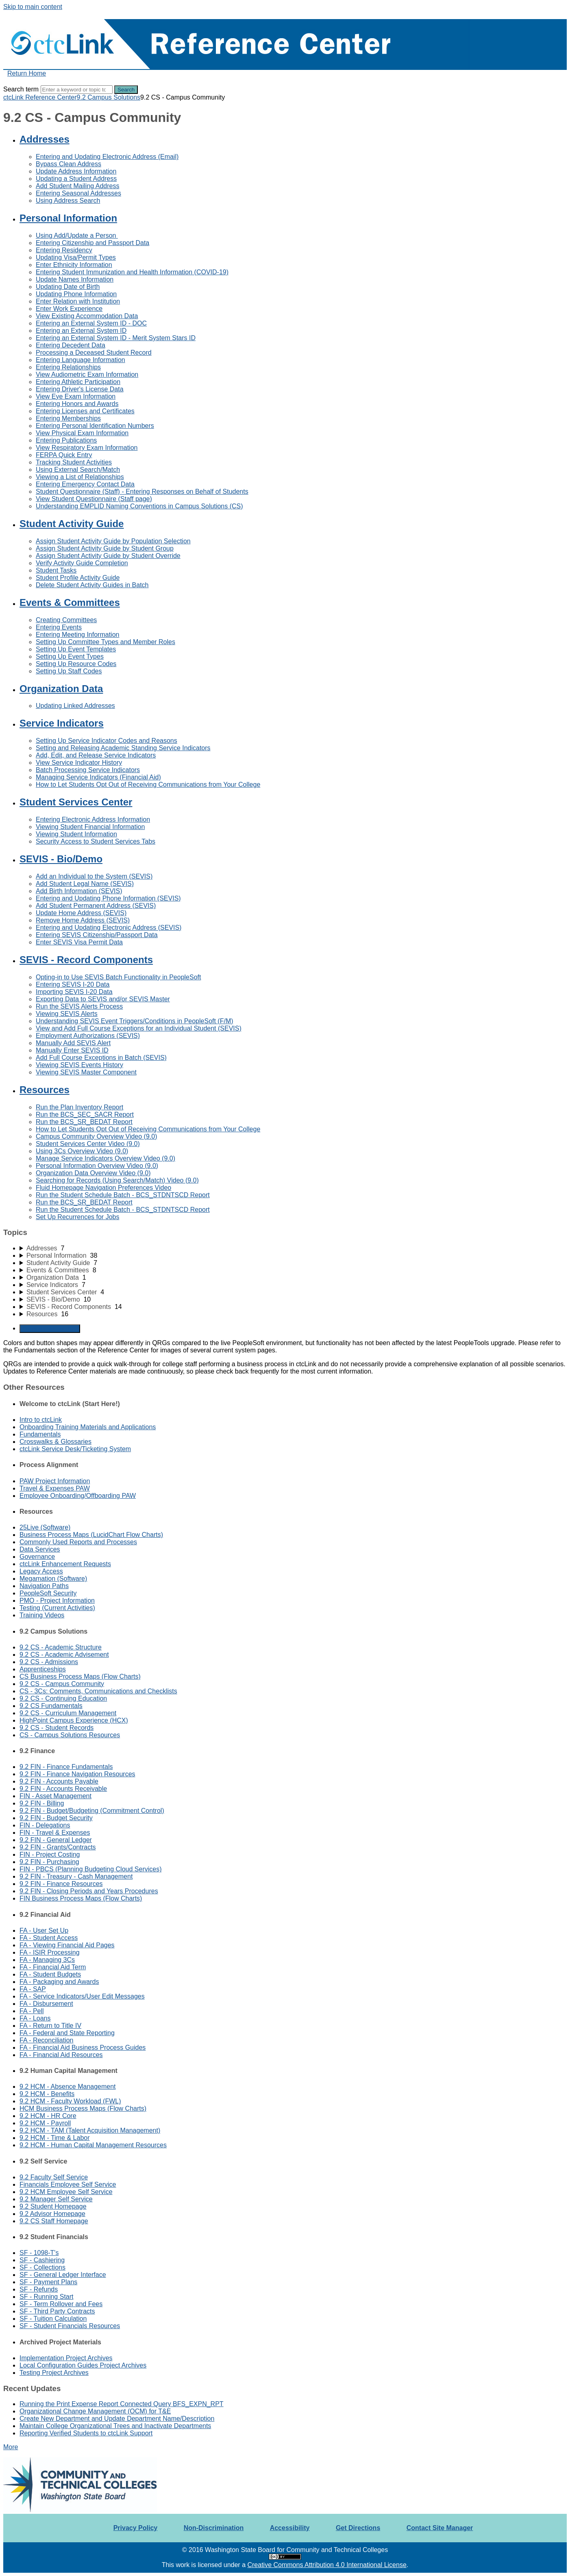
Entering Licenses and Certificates (85, 411)
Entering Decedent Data (70, 345)
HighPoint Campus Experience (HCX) (74, 1720)
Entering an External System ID (81, 330)
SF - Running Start (47, 2296)
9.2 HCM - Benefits (47, 2093)
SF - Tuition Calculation (53, 2318)
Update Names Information (74, 279)
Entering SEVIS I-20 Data (72, 984)
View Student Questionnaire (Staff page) (94, 498)
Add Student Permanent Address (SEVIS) (96, 905)
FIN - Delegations (45, 1825)
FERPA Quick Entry (64, 454)
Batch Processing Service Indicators (88, 769)
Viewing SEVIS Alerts (67, 1013)
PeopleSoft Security (48, 1593)
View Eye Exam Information (75, 396)
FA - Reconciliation (47, 2040)
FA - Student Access (49, 1937)
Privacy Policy (135, 2527)
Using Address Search (68, 200)
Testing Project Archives (54, 2372)
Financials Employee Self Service (68, 2184)
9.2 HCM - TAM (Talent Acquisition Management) (90, 2130)
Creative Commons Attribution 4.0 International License (326, 2564)
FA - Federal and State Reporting (67, 2032)
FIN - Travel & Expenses (55, 1832)
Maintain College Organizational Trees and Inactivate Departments (115, 2425)
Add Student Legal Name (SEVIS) (85, 883)
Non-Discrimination (214, 2527)
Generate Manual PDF (50, 1329)
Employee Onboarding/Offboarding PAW (78, 1495)
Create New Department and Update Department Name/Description (117, 2418)
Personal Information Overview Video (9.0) (97, 1165)
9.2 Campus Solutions (109, 97)
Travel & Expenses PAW (55, 1488)
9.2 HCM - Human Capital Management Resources (93, 2145)
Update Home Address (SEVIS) (81, 912)
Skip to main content (32, 6)
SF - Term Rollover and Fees (61, 2303)
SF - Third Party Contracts (57, 2311)
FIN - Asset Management (55, 1796)
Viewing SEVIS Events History (79, 1064)
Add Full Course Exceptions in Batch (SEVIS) (101, 1057)
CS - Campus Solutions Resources (70, 1735)
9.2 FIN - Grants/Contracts (58, 1847)
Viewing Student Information (76, 834)
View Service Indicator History (79, 762)
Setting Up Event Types (70, 656)
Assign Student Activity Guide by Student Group (105, 548)
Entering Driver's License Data (80, 389)
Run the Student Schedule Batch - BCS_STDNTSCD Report (123, 1194)
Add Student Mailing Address (77, 185)
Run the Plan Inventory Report (79, 1107)
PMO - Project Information (57, 1600)
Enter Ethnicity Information (74, 264)
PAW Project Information (55, 1481)
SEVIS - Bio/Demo (61, 858)
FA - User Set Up (44, 1930)
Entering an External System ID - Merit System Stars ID (116, 337)
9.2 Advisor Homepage (52, 2213)
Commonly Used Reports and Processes (78, 1542)
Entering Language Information (80, 359)
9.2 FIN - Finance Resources (61, 1883)
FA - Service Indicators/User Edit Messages (82, 1996)
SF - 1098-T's (39, 2252)
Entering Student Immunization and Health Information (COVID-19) (132, 272)
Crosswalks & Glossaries (55, 1441)
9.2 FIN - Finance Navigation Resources (77, 1774)
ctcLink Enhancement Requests (65, 1563)
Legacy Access (41, 1571)
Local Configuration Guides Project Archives (83, 2365)
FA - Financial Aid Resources (61, 2054)
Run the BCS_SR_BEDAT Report (84, 1121)
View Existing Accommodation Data (87, 316)
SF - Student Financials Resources (70, 2325)
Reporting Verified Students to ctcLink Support (86, 2433)
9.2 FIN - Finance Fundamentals (66, 1766)
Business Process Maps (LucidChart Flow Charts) (91, 1534)
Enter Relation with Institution (78, 301)
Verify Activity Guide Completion (82, 563)
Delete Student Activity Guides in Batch (92, 585)
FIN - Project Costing (50, 1854)
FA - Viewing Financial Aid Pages (67, 1945)
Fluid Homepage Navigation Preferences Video (103, 1187)
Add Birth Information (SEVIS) (79, 891)
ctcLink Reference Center (40, 97)
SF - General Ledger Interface (63, 2274)
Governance (37, 1556)
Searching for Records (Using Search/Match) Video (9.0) (117, 1180)
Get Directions (358, 2527)
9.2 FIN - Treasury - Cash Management (76, 1876)
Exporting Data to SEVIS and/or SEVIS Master (103, 999)
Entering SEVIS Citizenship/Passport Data (97, 934)
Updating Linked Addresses (75, 705)
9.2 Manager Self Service (56, 2199)
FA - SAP (33, 1989)
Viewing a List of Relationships (80, 476)
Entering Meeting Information (77, 634)
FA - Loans (35, 2018)
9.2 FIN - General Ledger (56, 1839)
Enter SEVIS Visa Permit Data (79, 942)
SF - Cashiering (42, 2260)
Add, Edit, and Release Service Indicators (96, 755)
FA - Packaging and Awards (59, 1981)
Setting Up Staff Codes (69, 671)
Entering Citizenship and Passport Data (92, 242)
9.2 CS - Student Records (57, 1727)
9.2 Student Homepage (53, 2206)
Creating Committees (66, 619)
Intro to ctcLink (41, 1419)
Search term (21, 89)
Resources (45, 1089)
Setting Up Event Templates (76, 649)
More (10, 2447)
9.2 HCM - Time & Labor (55, 2137)
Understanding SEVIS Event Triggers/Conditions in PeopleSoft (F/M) (134, 1021)
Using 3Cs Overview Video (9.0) (82, 1151)
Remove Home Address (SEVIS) (83, 920)
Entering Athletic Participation (78, 381)
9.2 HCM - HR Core (48, 2115)
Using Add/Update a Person (77, 235)
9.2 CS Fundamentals (51, 1705)
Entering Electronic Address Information (93, 819)
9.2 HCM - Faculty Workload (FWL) (70, 2101)
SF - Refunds (39, 2289)
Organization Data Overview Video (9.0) (93, 1173)
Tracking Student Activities (74, 462)
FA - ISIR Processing (50, 1952)
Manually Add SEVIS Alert (73, 1043)
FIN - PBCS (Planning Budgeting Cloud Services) (91, 1869)
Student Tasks (56, 570)
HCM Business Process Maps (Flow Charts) (83, 2108)
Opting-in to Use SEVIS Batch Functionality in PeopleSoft (118, 977)
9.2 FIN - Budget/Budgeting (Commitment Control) (92, 1810)
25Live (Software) (45, 1527)
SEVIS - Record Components (86, 959)
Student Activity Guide (72, 523)
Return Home (26, 73)
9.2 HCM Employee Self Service (66, 2191)
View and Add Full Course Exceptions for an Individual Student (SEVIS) (138, 1028)
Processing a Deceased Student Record (94, 352)
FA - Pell (32, 2010)
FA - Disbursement (46, 2003)
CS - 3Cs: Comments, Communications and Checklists (98, 1691)
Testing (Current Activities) (57, 1607)
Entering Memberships (68, 418)
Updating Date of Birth (68, 286)
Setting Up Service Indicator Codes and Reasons (106, 740)
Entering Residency (64, 250)
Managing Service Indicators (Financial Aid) (98, 777)
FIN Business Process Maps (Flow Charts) (81, 1898)
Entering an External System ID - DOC (91, 323)
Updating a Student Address (76, 178)
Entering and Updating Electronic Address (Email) (107, 156)
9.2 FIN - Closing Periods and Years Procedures (89, 1891)
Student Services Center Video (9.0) (88, 1143)
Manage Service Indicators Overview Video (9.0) (105, 1158)
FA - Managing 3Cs (47, 1959)
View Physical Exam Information (82, 433)
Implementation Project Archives (66, 2358)
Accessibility (290, 2527)
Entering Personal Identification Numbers (95, 425)
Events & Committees (70, 602)
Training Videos (42, 1615)
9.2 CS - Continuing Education (63, 1698)
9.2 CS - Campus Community (62, 1683)
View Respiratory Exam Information (86, 447)
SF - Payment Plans (48, 2282)
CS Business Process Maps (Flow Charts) (80, 1676)
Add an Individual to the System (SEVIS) (94, 876)
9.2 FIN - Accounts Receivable (63, 1788)
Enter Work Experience (69, 308)
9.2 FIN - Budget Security (56, 1817)
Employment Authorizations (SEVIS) (88, 1035)
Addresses (45, 139)
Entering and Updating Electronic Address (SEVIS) (108, 927)
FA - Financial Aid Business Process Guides (83, 2047)
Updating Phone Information (76, 294)
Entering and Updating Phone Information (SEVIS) (108, 898)
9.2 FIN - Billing (42, 1803)
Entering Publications (66, 440)
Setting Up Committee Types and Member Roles (105, 641)
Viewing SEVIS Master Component (86, 1072)
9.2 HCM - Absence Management (68, 2086)
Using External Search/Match (78, 469)
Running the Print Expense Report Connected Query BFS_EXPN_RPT (122, 2403)
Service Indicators (62, 723)
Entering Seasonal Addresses (78, 193)
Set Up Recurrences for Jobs (77, 1216)
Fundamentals (40, 1434)
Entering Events (59, 627)
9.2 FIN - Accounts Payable (59, 1781)
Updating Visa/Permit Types (76, 257)
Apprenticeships (43, 1669)
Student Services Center (76, 801)
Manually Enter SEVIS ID (72, 1050)
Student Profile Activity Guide (78, 577)
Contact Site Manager (440, 2527)
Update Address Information (76, 171)
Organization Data (61, 688)
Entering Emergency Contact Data (85, 484)
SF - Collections (42, 2267)
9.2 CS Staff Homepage (54, 2221)
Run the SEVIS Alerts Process (79, 1006)
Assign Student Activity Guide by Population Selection (113, 541)
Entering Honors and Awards (77, 403)
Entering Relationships (68, 367)
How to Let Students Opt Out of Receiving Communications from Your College (148, 784)
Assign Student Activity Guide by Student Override (108, 555)
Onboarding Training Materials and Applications (88, 1427)
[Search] (77, 89)
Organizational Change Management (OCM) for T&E (95, 2411)
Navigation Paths (44, 1585)
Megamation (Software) (53, 1578)
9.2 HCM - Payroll (45, 2123)
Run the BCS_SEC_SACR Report (85, 1114)
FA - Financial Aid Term (53, 1967)
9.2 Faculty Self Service (54, 2177)
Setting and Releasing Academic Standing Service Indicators (123, 747)
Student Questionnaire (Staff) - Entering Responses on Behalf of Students (142, 491)
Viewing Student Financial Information (90, 826)
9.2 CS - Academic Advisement (64, 1654)
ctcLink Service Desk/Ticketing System (75, 1448)
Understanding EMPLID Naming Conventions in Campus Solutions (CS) (139, 506)
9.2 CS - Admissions (49, 1661)
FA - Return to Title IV (50, 2025)
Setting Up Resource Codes (76, 663)
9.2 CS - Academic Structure (61, 1647)
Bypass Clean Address (68, 164)
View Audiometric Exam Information (87, 374)
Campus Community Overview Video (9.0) (96, 1136)
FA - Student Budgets (50, 1974)
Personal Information (68, 218)
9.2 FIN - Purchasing (49, 1861)
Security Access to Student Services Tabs (95, 841)
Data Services (40, 1549)
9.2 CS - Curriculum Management (68, 1713)
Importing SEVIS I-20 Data (74, 991)
